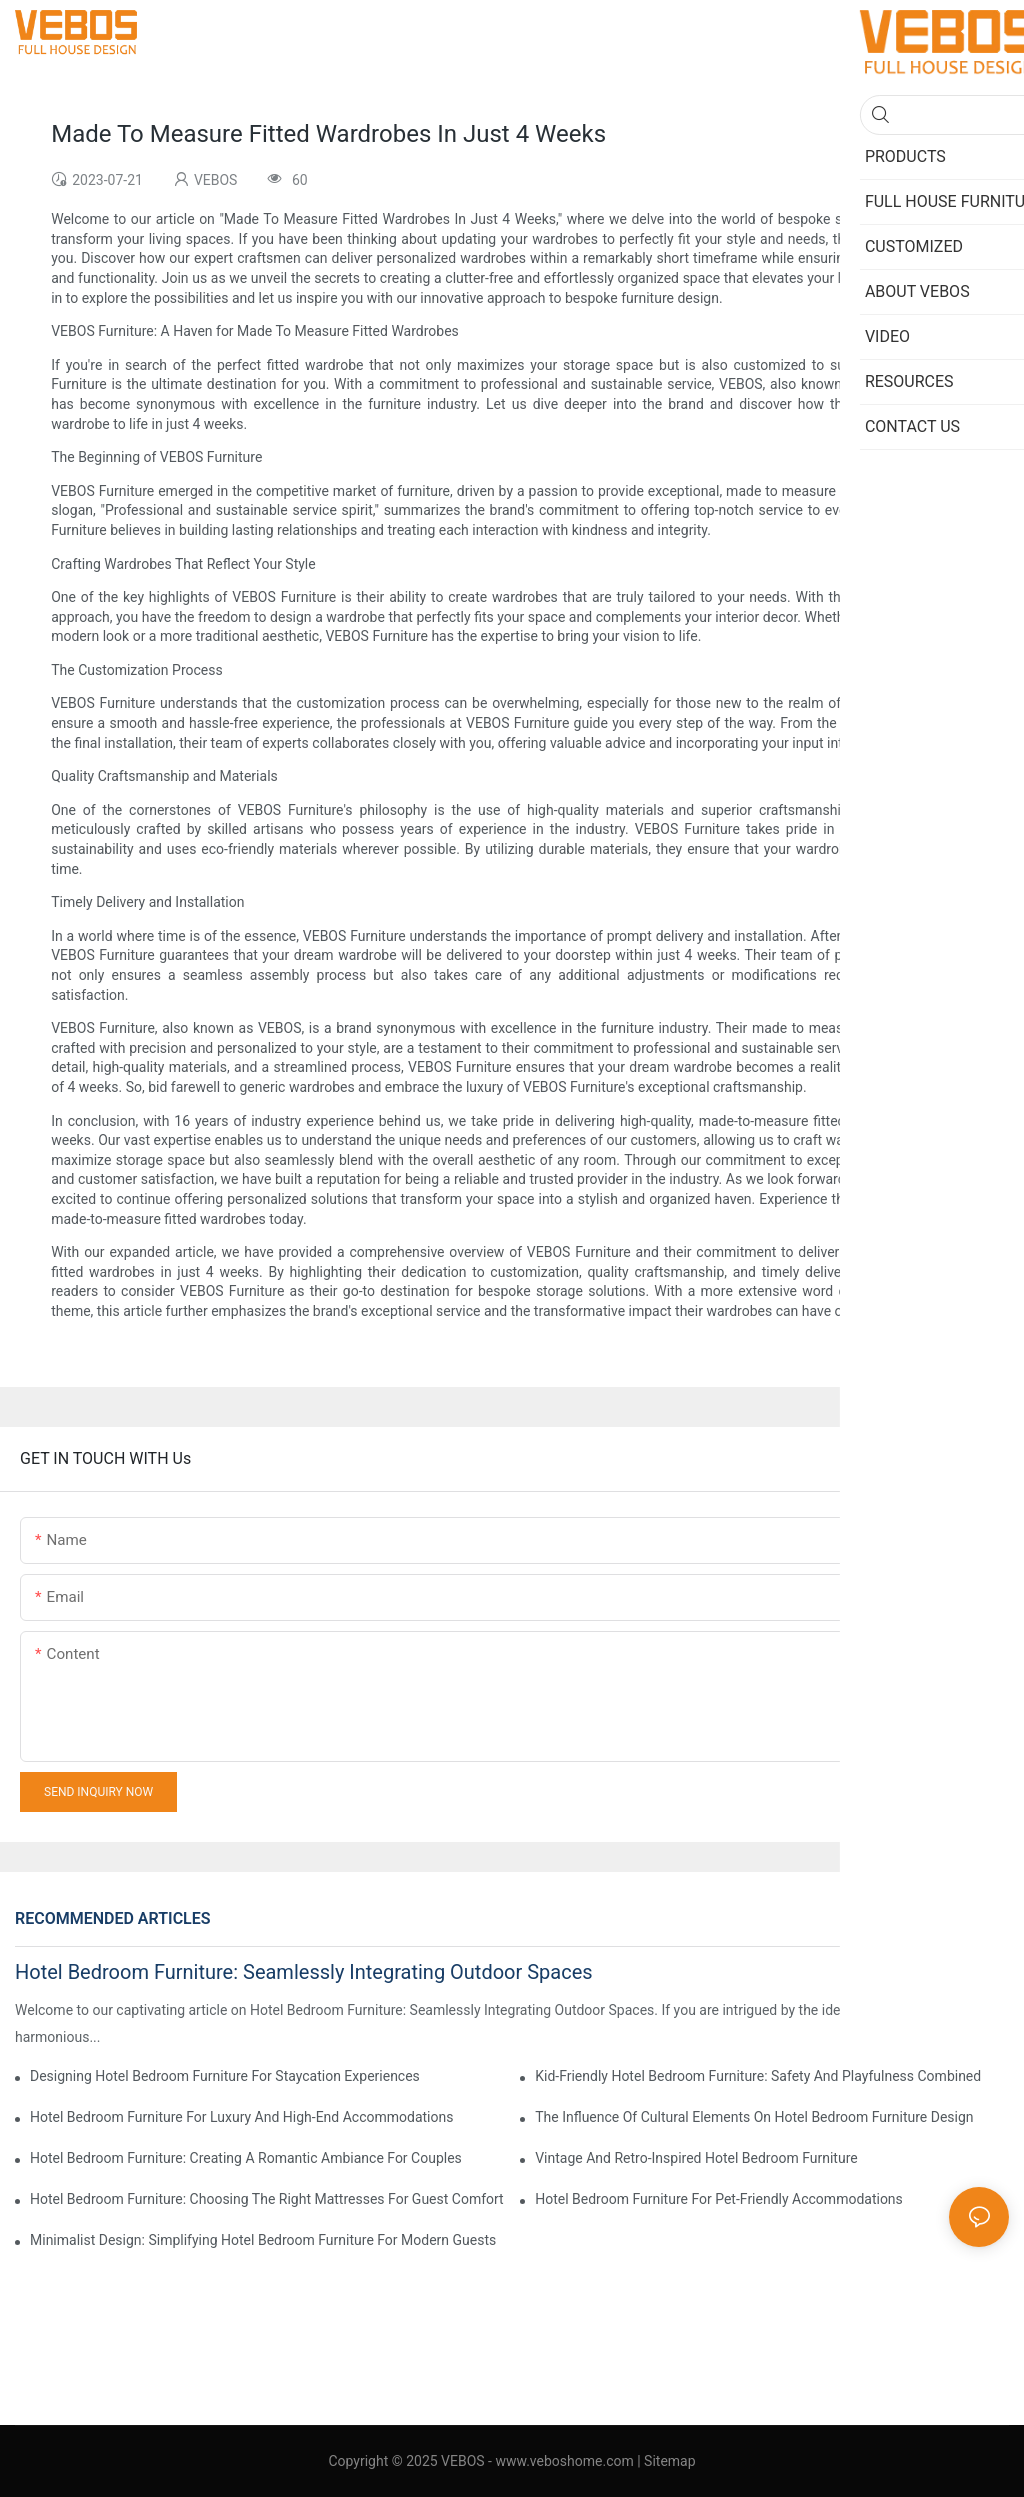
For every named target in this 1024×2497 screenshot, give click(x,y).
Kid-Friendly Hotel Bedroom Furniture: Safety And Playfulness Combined (758, 2076)
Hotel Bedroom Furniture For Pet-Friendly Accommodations (719, 2199)
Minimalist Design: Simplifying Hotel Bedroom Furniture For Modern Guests (263, 2240)
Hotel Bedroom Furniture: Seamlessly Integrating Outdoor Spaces (304, 1972)
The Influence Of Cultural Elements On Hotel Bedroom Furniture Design (754, 2117)
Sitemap (669, 2461)
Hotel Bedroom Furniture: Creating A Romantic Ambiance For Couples (246, 2158)
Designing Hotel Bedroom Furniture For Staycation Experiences (225, 2076)
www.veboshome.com (563, 2461)
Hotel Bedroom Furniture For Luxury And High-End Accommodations (241, 2117)
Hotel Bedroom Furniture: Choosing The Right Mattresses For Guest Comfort (267, 2199)
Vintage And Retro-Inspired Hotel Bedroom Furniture (696, 2158)
